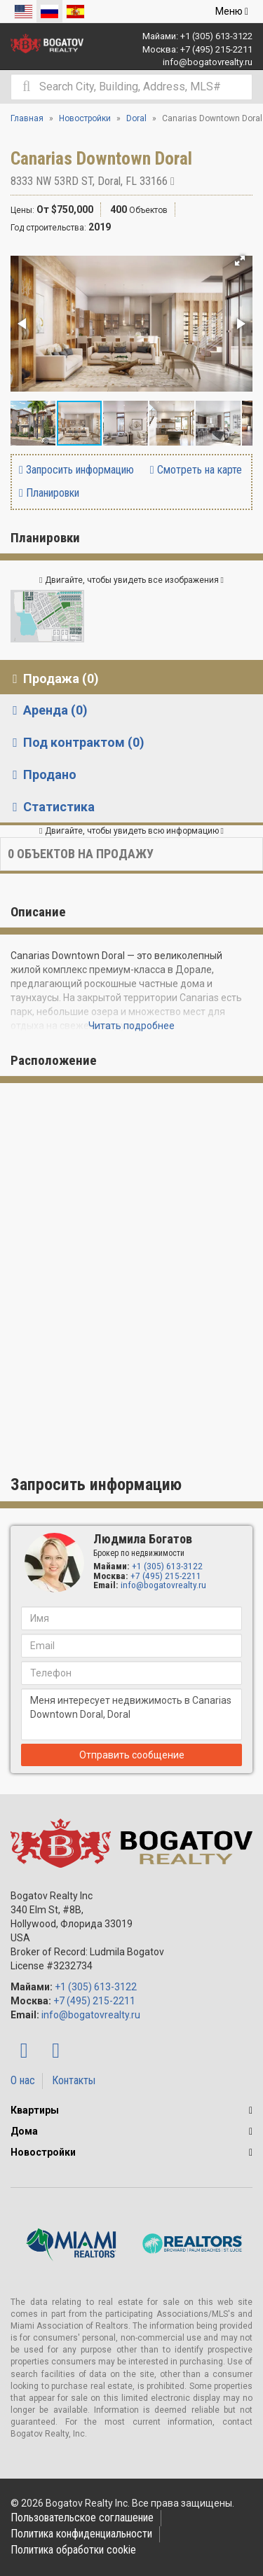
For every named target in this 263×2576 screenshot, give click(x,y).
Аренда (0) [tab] (47, 710)
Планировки (49, 493)
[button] (240, 260)
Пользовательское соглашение (82, 2517)
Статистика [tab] (51, 806)
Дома (24, 2131)
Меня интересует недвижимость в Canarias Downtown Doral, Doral (131, 1714)
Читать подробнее (131, 1025)
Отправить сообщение (131, 1755)
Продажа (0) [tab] (53, 678)
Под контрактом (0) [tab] (75, 742)
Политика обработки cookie (73, 2549)
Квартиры (35, 2110)
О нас (23, 2080)
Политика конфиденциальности (81, 2533)
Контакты (73, 2080)
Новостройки (43, 2152)
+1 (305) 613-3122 (216, 36)
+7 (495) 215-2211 (216, 49)
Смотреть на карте (196, 469)
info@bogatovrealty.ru (207, 62)
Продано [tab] (41, 774)
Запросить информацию (76, 469)
